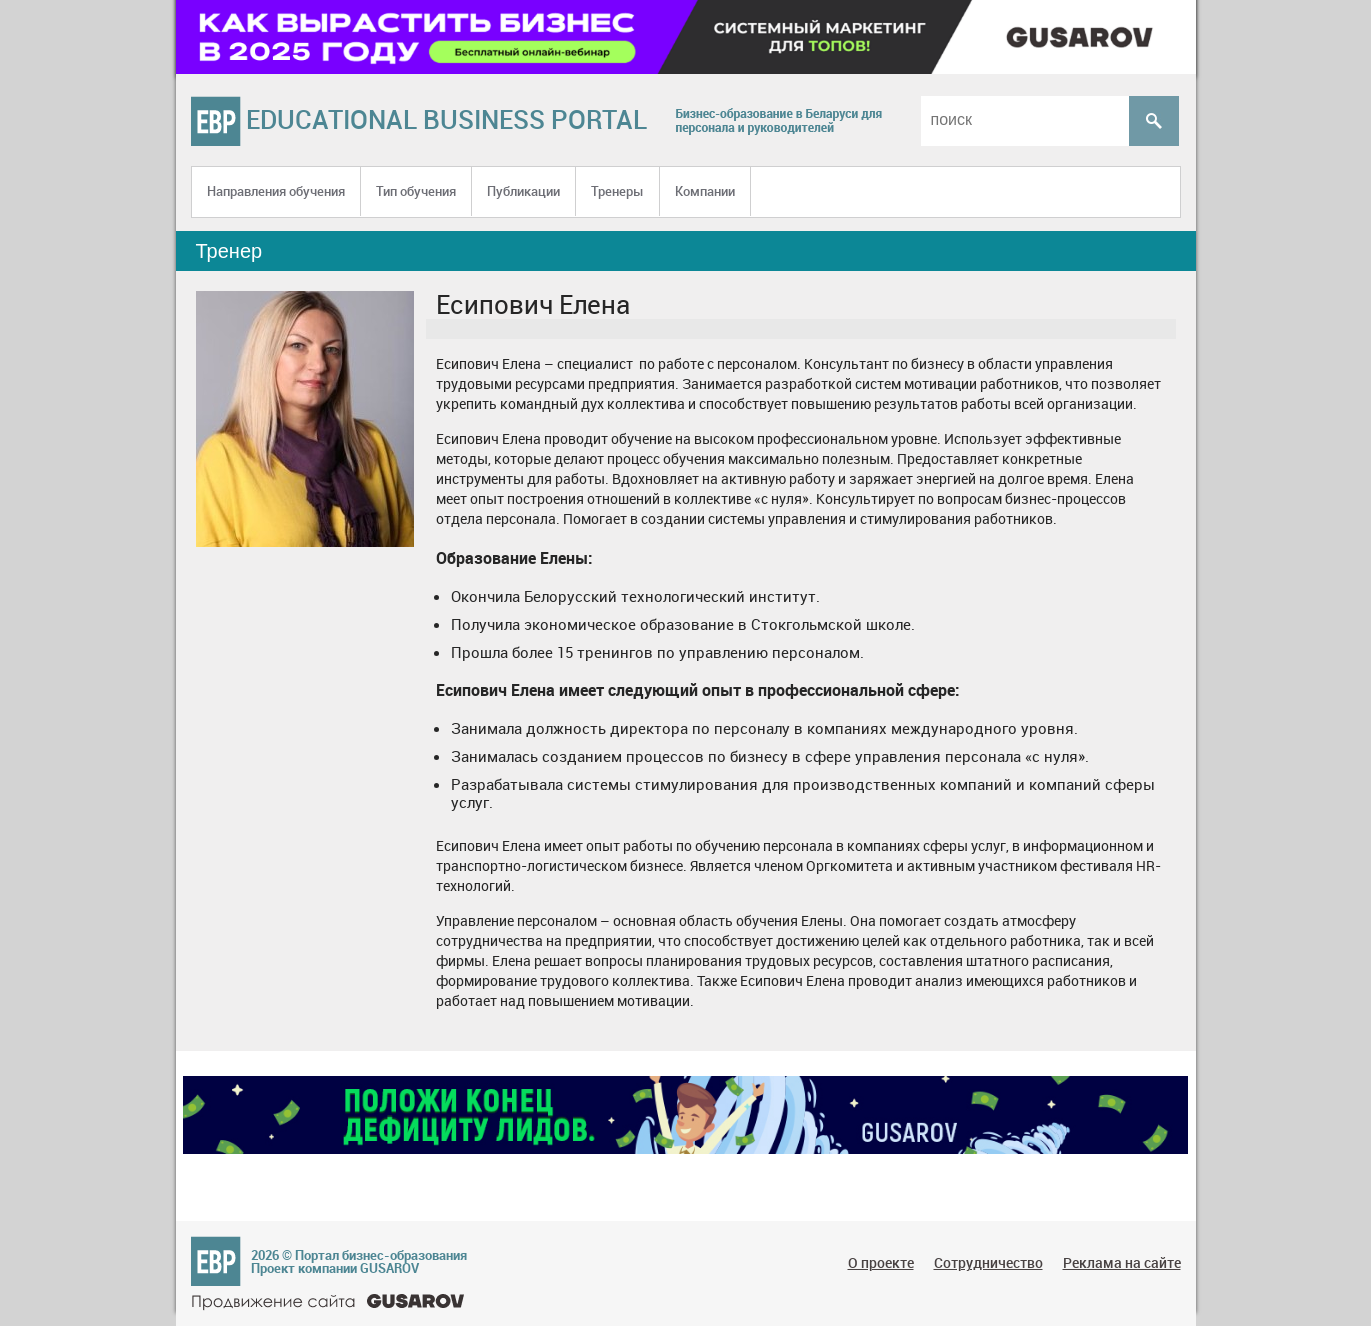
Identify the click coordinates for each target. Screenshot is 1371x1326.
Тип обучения (416, 191)
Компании (705, 191)
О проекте (881, 1262)
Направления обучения (276, 191)
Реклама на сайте (1122, 1262)
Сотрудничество (988, 1262)
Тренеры (617, 191)
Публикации (523, 191)
